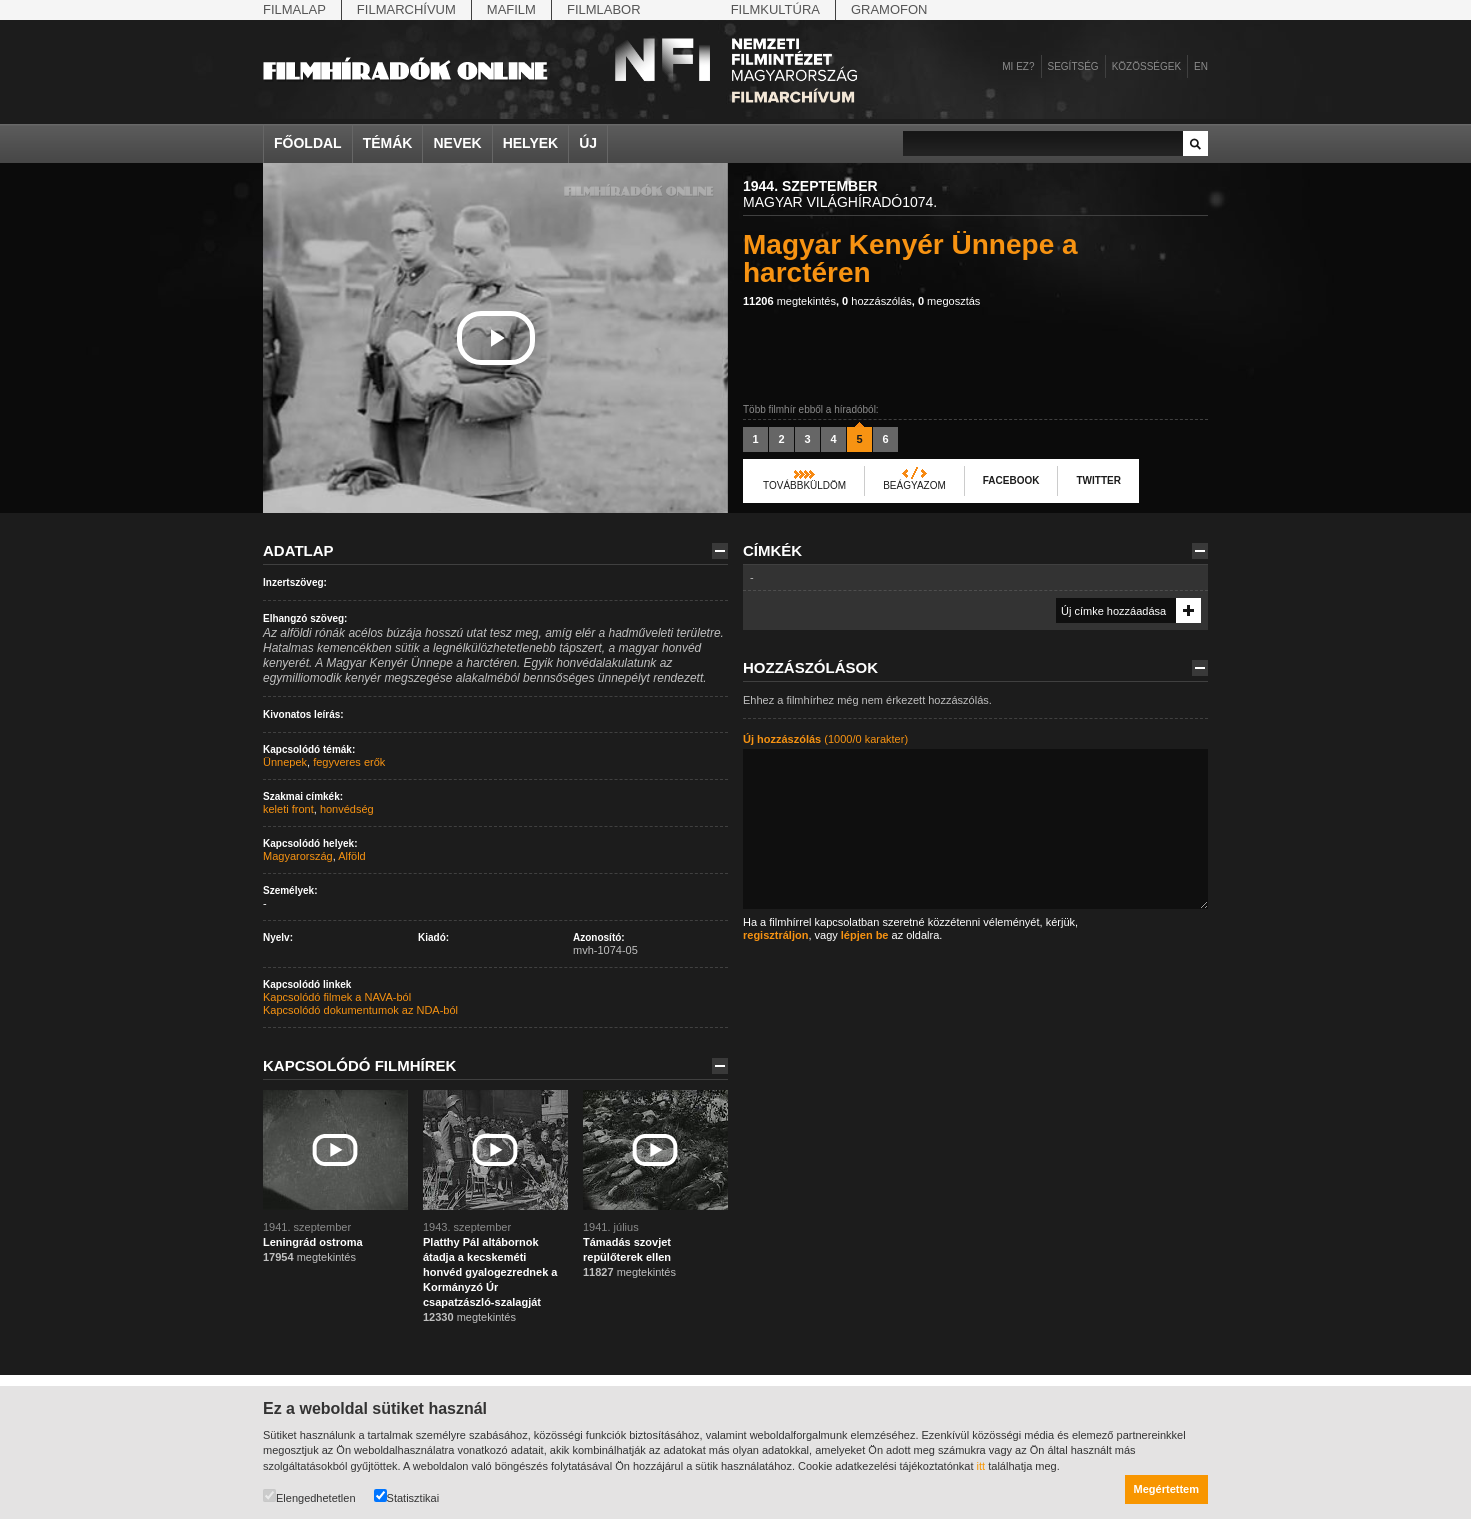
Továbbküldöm (804, 485)
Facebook (1011, 480)
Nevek (457, 143)
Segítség (1073, 66)
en (1201, 66)
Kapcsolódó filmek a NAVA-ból (337, 997)
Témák (388, 143)
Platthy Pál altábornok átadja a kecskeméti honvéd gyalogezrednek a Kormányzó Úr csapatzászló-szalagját (490, 1272)
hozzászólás (877, 301)
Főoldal (308, 143)
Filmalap (294, 9)
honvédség (347, 809)
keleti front (288, 809)
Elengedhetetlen (309, 1496)
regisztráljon (775, 935)
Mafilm (511, 9)
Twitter (1098, 480)
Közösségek (1146, 66)
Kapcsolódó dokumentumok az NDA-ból (360, 1010)
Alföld (352, 856)
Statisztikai (407, 1496)
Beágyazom (914, 485)
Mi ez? (1018, 66)
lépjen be (865, 935)
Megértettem (1166, 1489)
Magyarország (298, 856)
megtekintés (789, 301)
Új (588, 143)
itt (981, 1466)
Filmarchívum (406, 9)
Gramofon (889, 9)
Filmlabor (604, 9)
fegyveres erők (349, 762)
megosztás (949, 301)
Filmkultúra (775, 9)
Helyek (531, 143)
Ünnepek (285, 762)
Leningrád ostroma (313, 1242)
